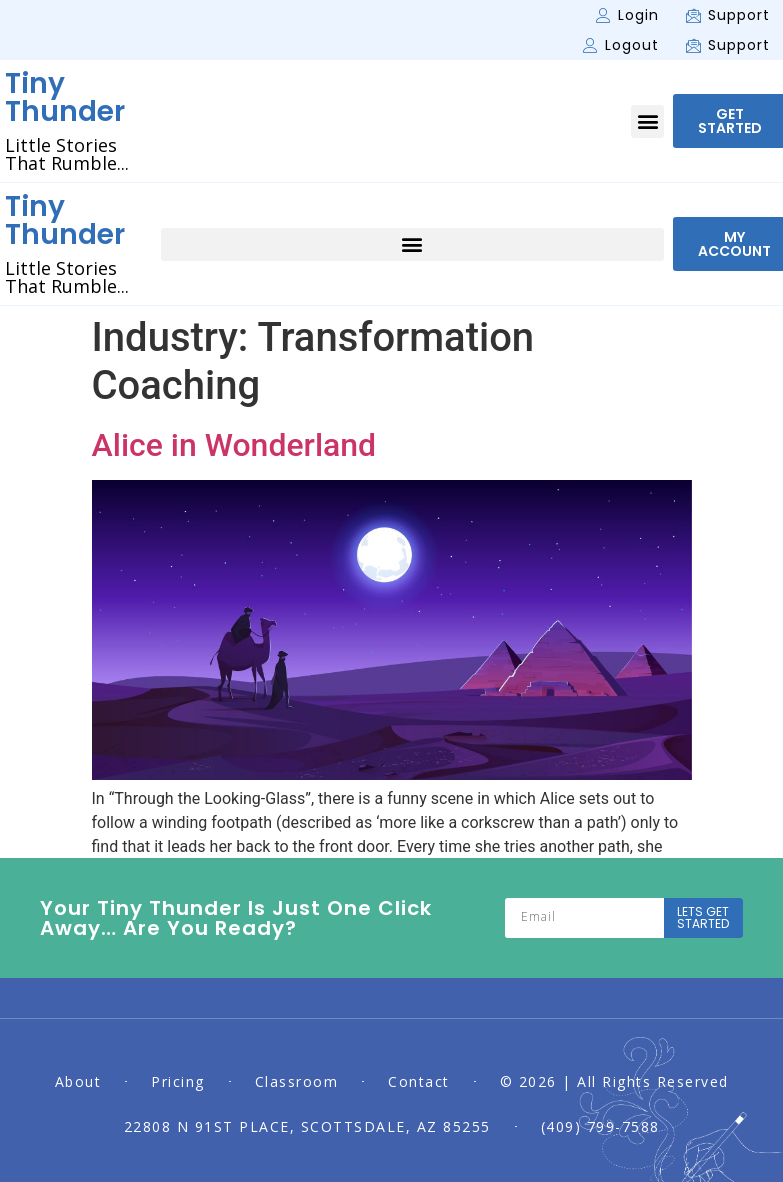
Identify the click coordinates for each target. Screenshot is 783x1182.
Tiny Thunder (65, 97)
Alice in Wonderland (234, 445)
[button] (647, 121)
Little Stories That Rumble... (67, 154)
